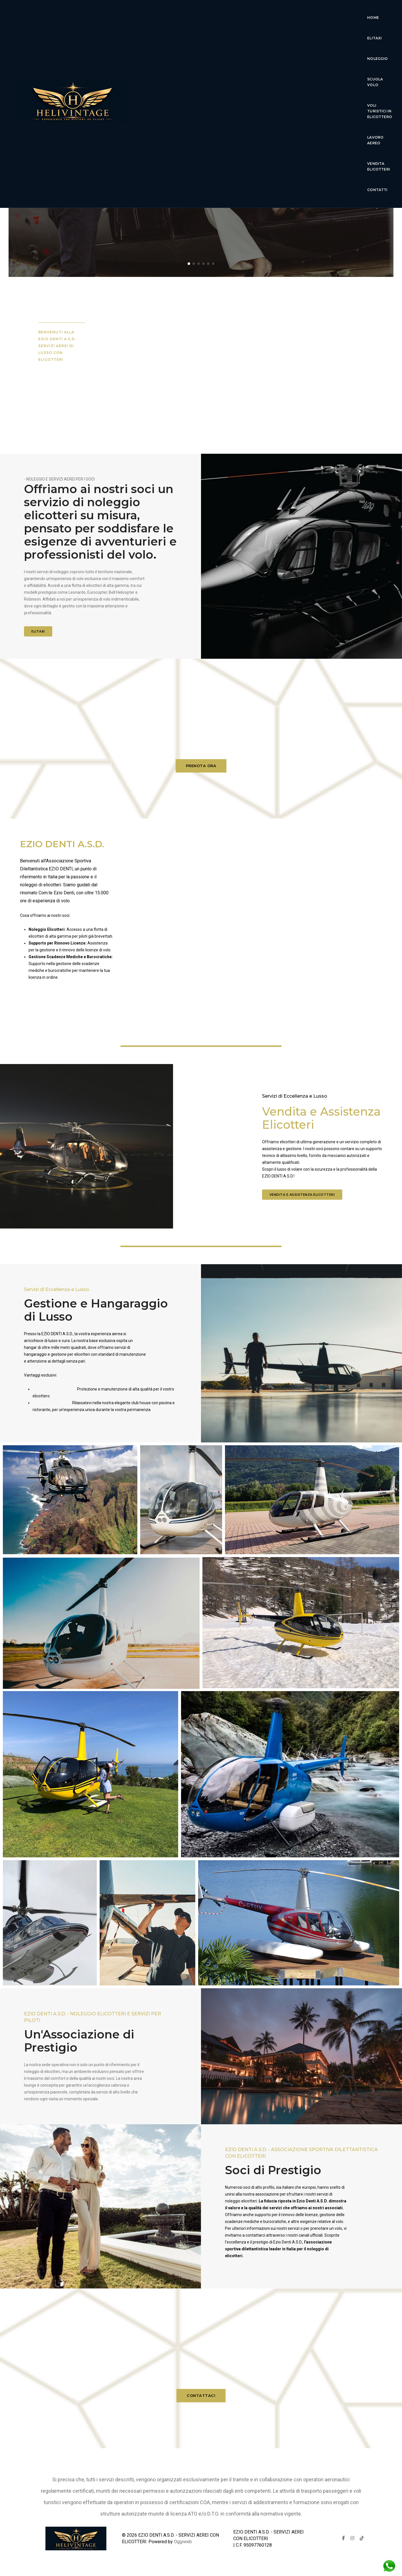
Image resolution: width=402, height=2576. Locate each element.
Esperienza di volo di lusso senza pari (201, 159)
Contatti (273, 34)
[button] (189, 263)
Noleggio (228, 14)
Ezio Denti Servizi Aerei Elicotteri (201, 141)
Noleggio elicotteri (48, 1003)
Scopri (201, 183)
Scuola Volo (264, 14)
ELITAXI (38, 631)
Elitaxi (199, 14)
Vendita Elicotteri (231, 34)
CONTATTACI (201, 2405)
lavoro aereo (184, 34)
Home (175, 14)
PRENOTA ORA (201, 775)
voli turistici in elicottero (319, 14)
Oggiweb (183, 2541)
